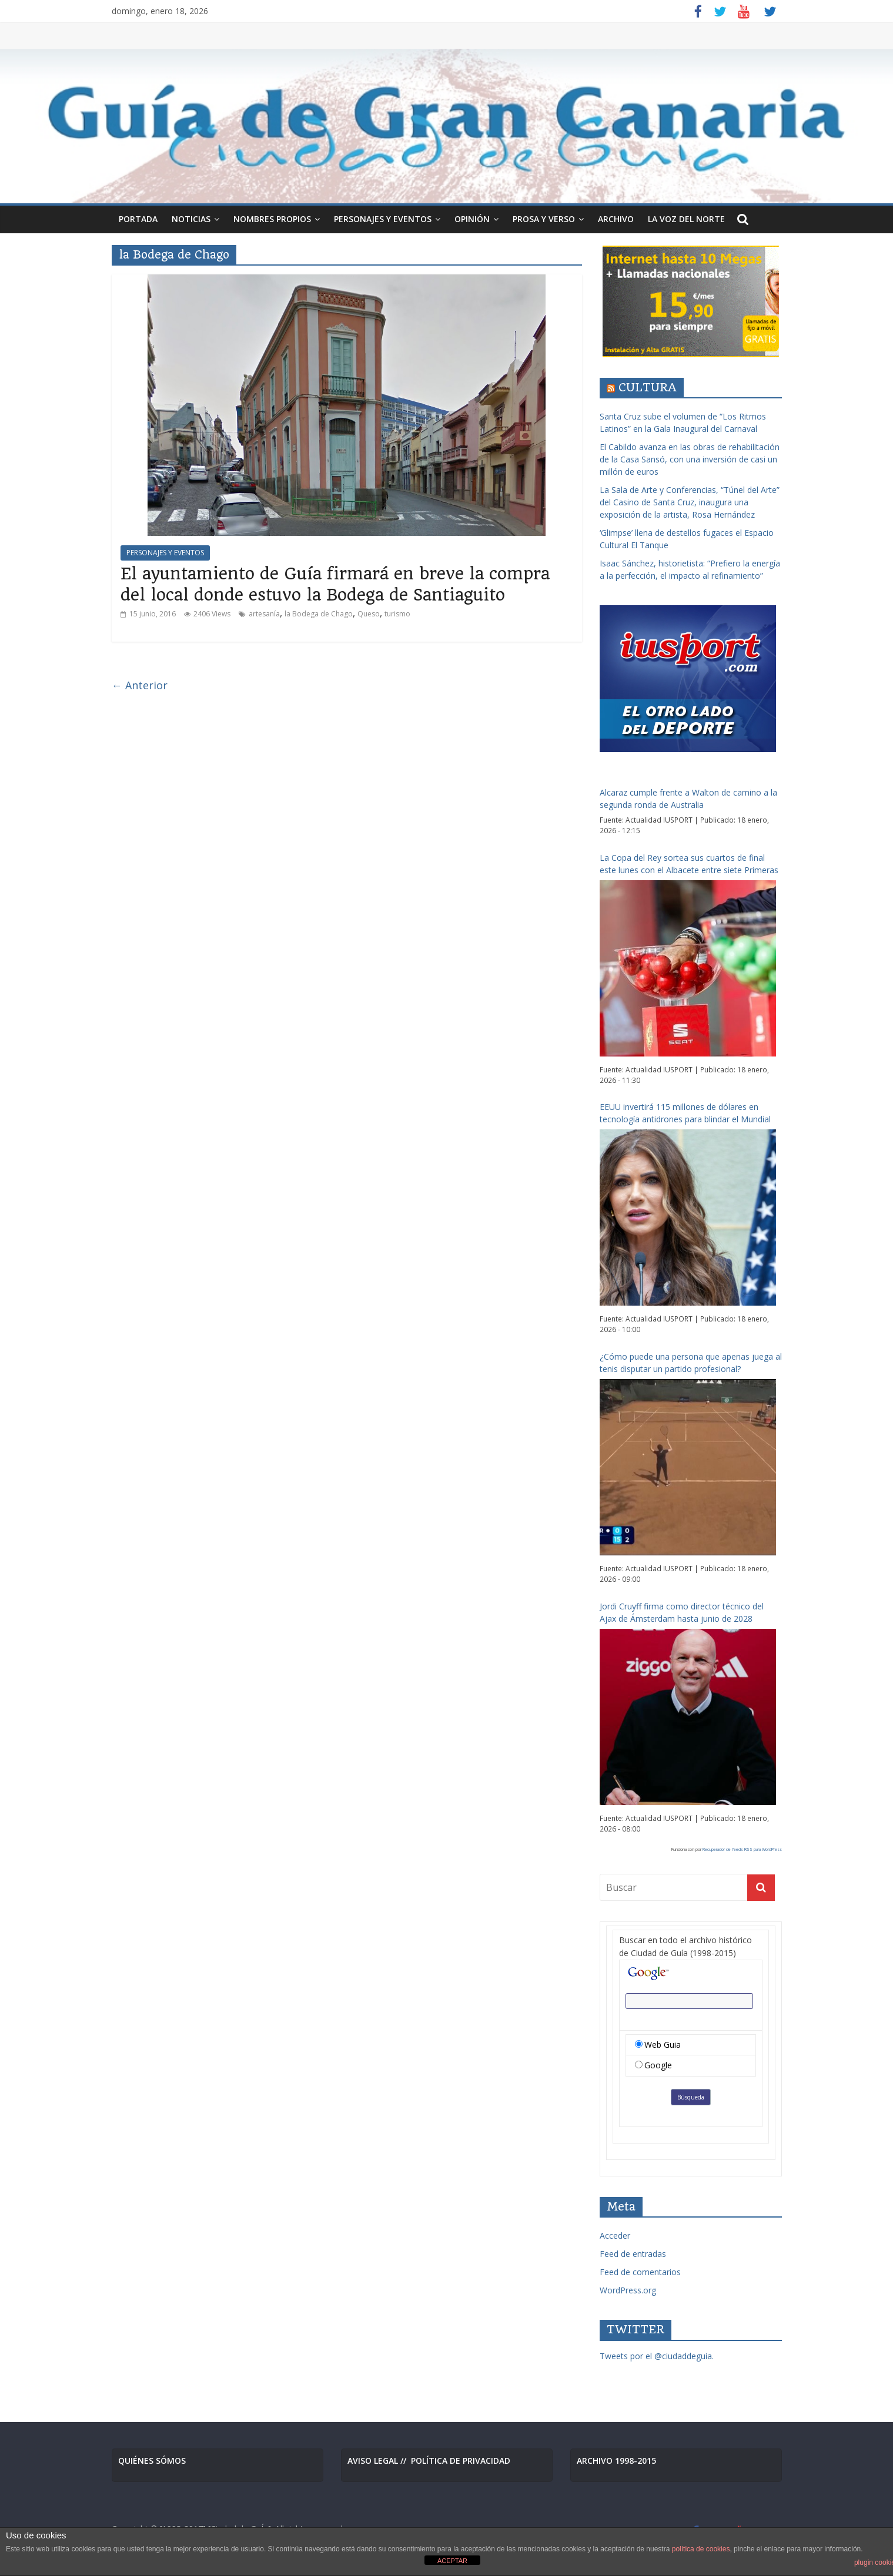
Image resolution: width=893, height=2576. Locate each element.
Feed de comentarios (640, 2272)
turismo (397, 614)
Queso (368, 614)
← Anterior (140, 685)
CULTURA (647, 387)
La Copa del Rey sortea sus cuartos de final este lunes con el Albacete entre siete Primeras (689, 864)
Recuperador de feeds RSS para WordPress (742, 1849)
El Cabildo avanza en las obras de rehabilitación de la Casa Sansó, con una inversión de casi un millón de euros (690, 459)
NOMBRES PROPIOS (272, 218)
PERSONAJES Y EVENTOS (383, 218)
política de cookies (701, 2549)
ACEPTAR (452, 2560)
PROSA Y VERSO (544, 218)
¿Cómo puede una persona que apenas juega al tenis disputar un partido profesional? (691, 1362)
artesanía (264, 614)
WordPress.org (628, 2290)
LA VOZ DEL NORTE (686, 218)
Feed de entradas (633, 2253)
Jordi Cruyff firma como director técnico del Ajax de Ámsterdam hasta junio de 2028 (682, 1612)
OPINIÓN (472, 218)
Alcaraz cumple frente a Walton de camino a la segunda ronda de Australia (688, 798)
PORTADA (138, 218)
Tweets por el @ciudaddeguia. (657, 2356)
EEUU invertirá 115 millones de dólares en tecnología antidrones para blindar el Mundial (685, 1113)
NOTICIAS (191, 218)
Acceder (615, 2235)
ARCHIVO (616, 218)
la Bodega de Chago (319, 614)
